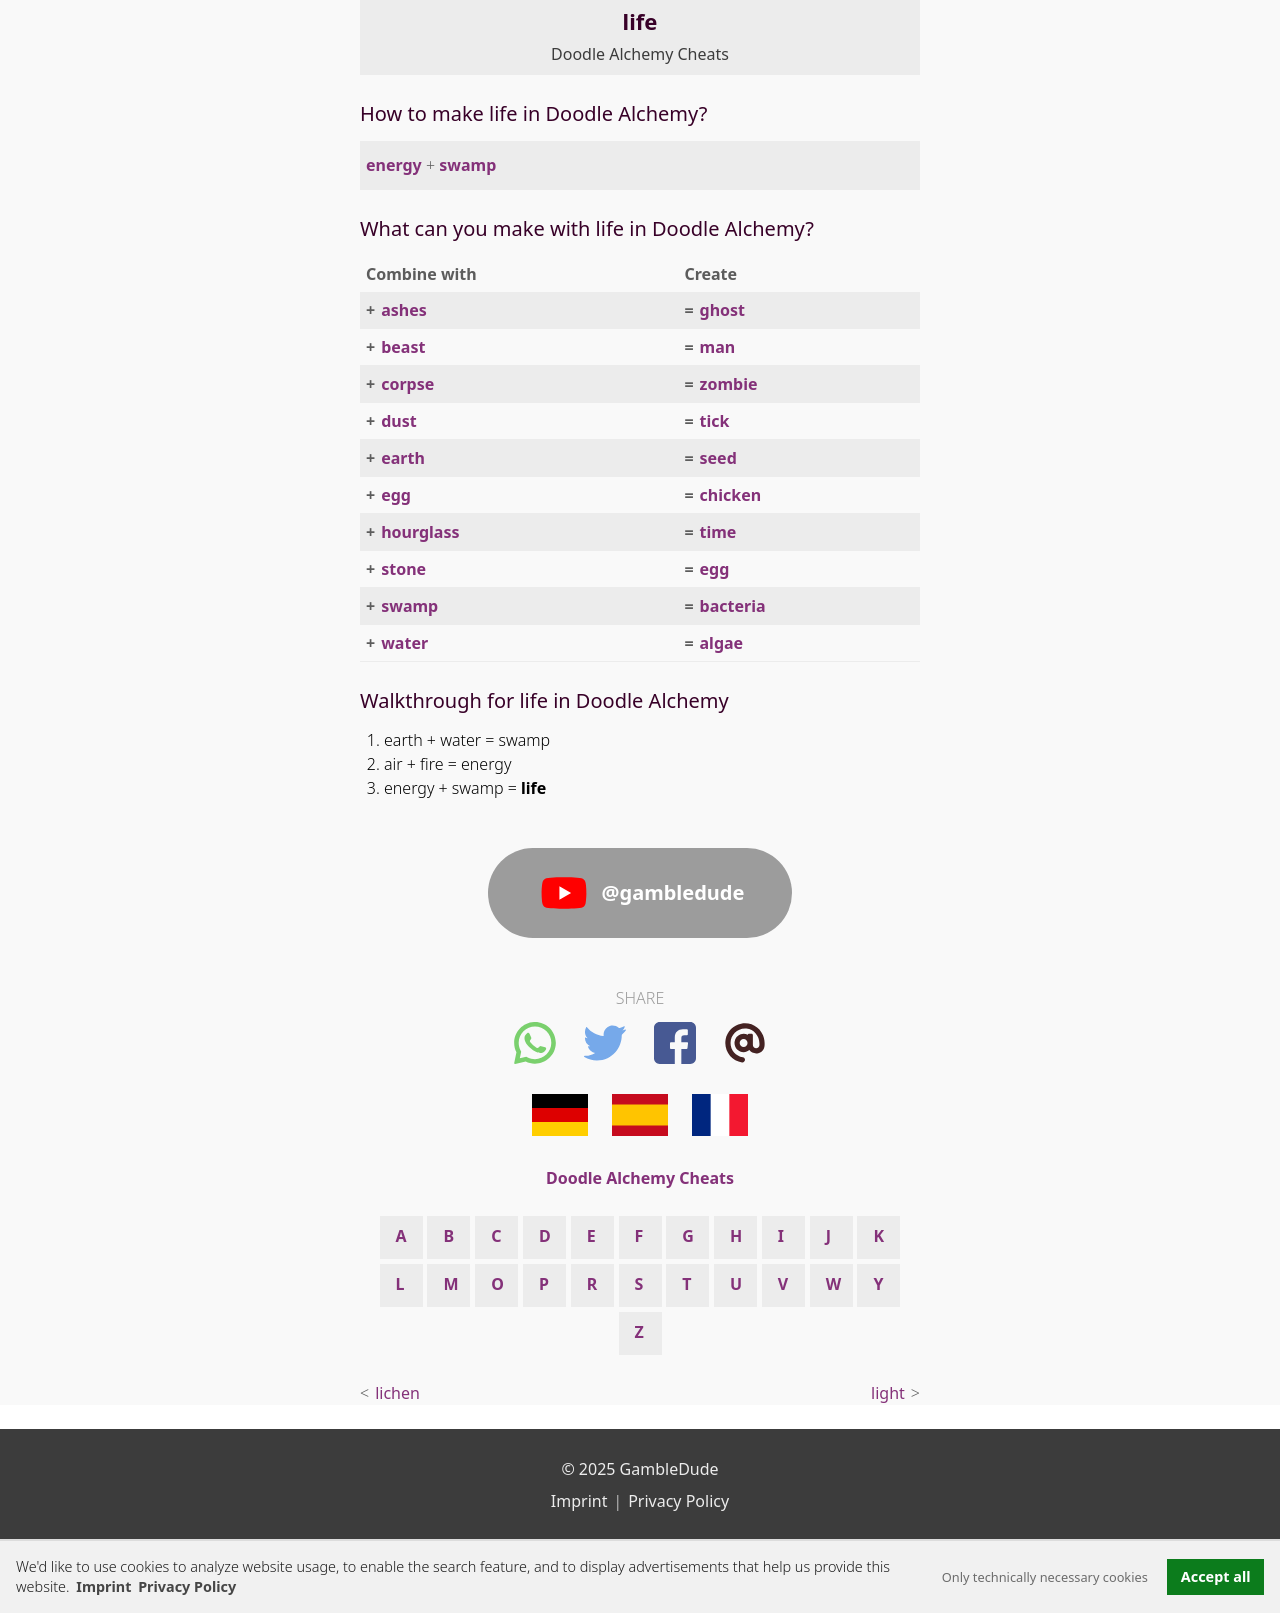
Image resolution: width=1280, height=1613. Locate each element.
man (718, 347)
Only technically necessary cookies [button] (1045, 1577)
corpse (407, 384)
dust (399, 421)
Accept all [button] (1216, 1576)
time (718, 532)
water (404, 643)
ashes (404, 310)
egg (396, 495)
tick (715, 421)
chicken (731, 495)
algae (722, 643)
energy (394, 165)
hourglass (420, 532)
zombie (729, 384)
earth (403, 458)
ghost (723, 310)
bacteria (733, 606)
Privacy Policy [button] (187, 1586)
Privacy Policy (678, 1501)
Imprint (103, 1586)
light (888, 1393)
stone (403, 569)
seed (718, 458)
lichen (397, 1393)
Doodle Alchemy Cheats (640, 54)
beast (403, 347)
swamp (467, 165)
